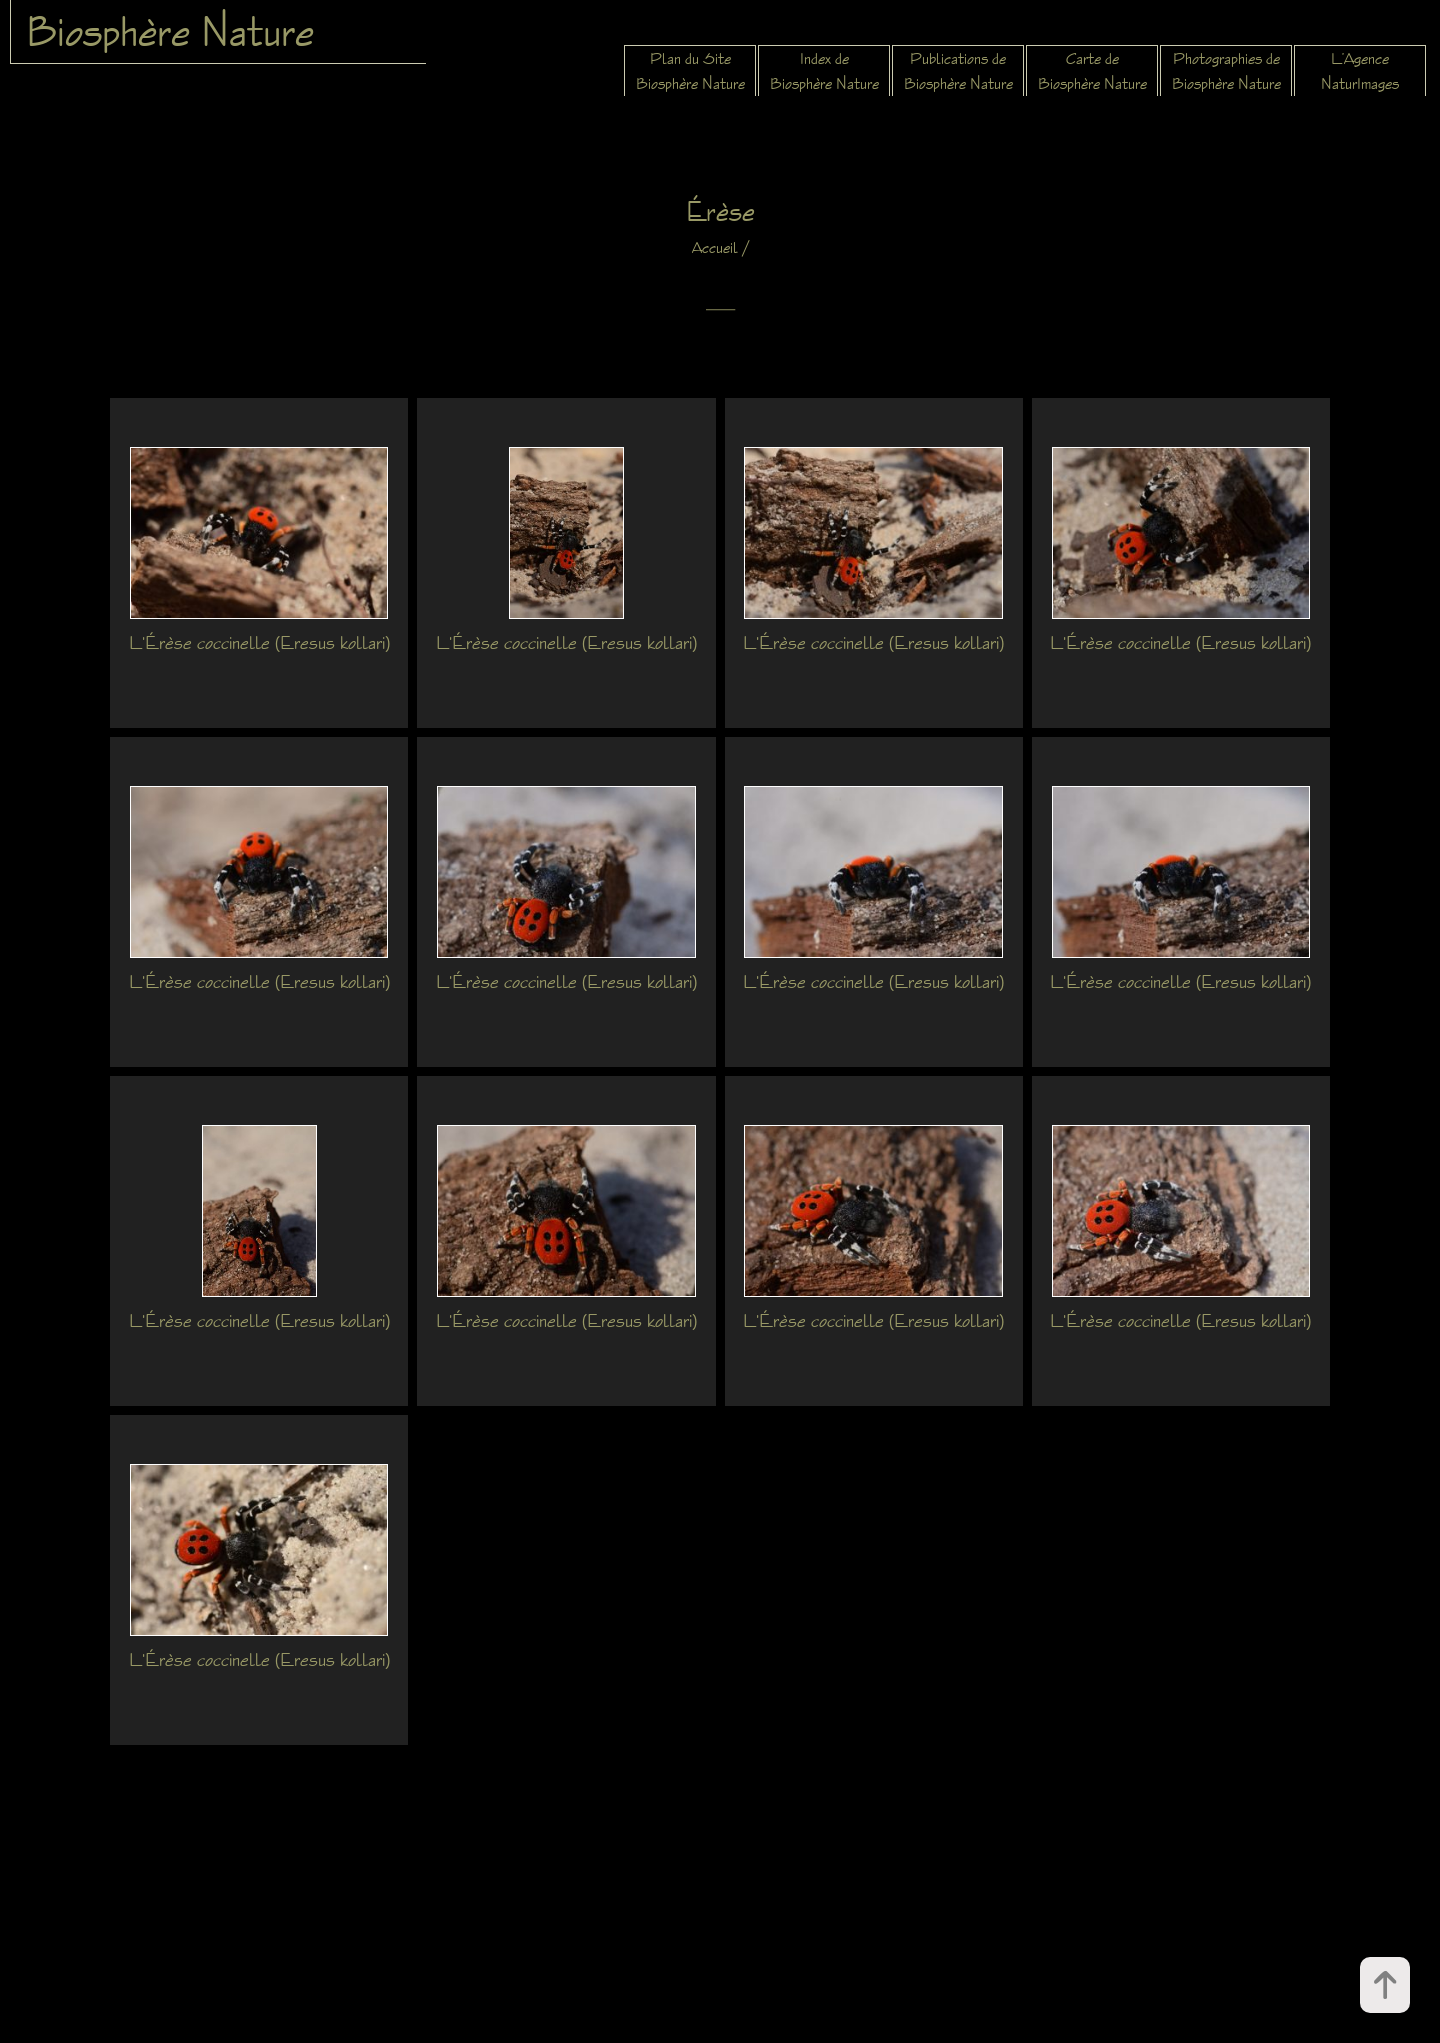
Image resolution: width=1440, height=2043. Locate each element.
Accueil (715, 247)
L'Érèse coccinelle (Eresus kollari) (259, 642)
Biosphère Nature (170, 31)
